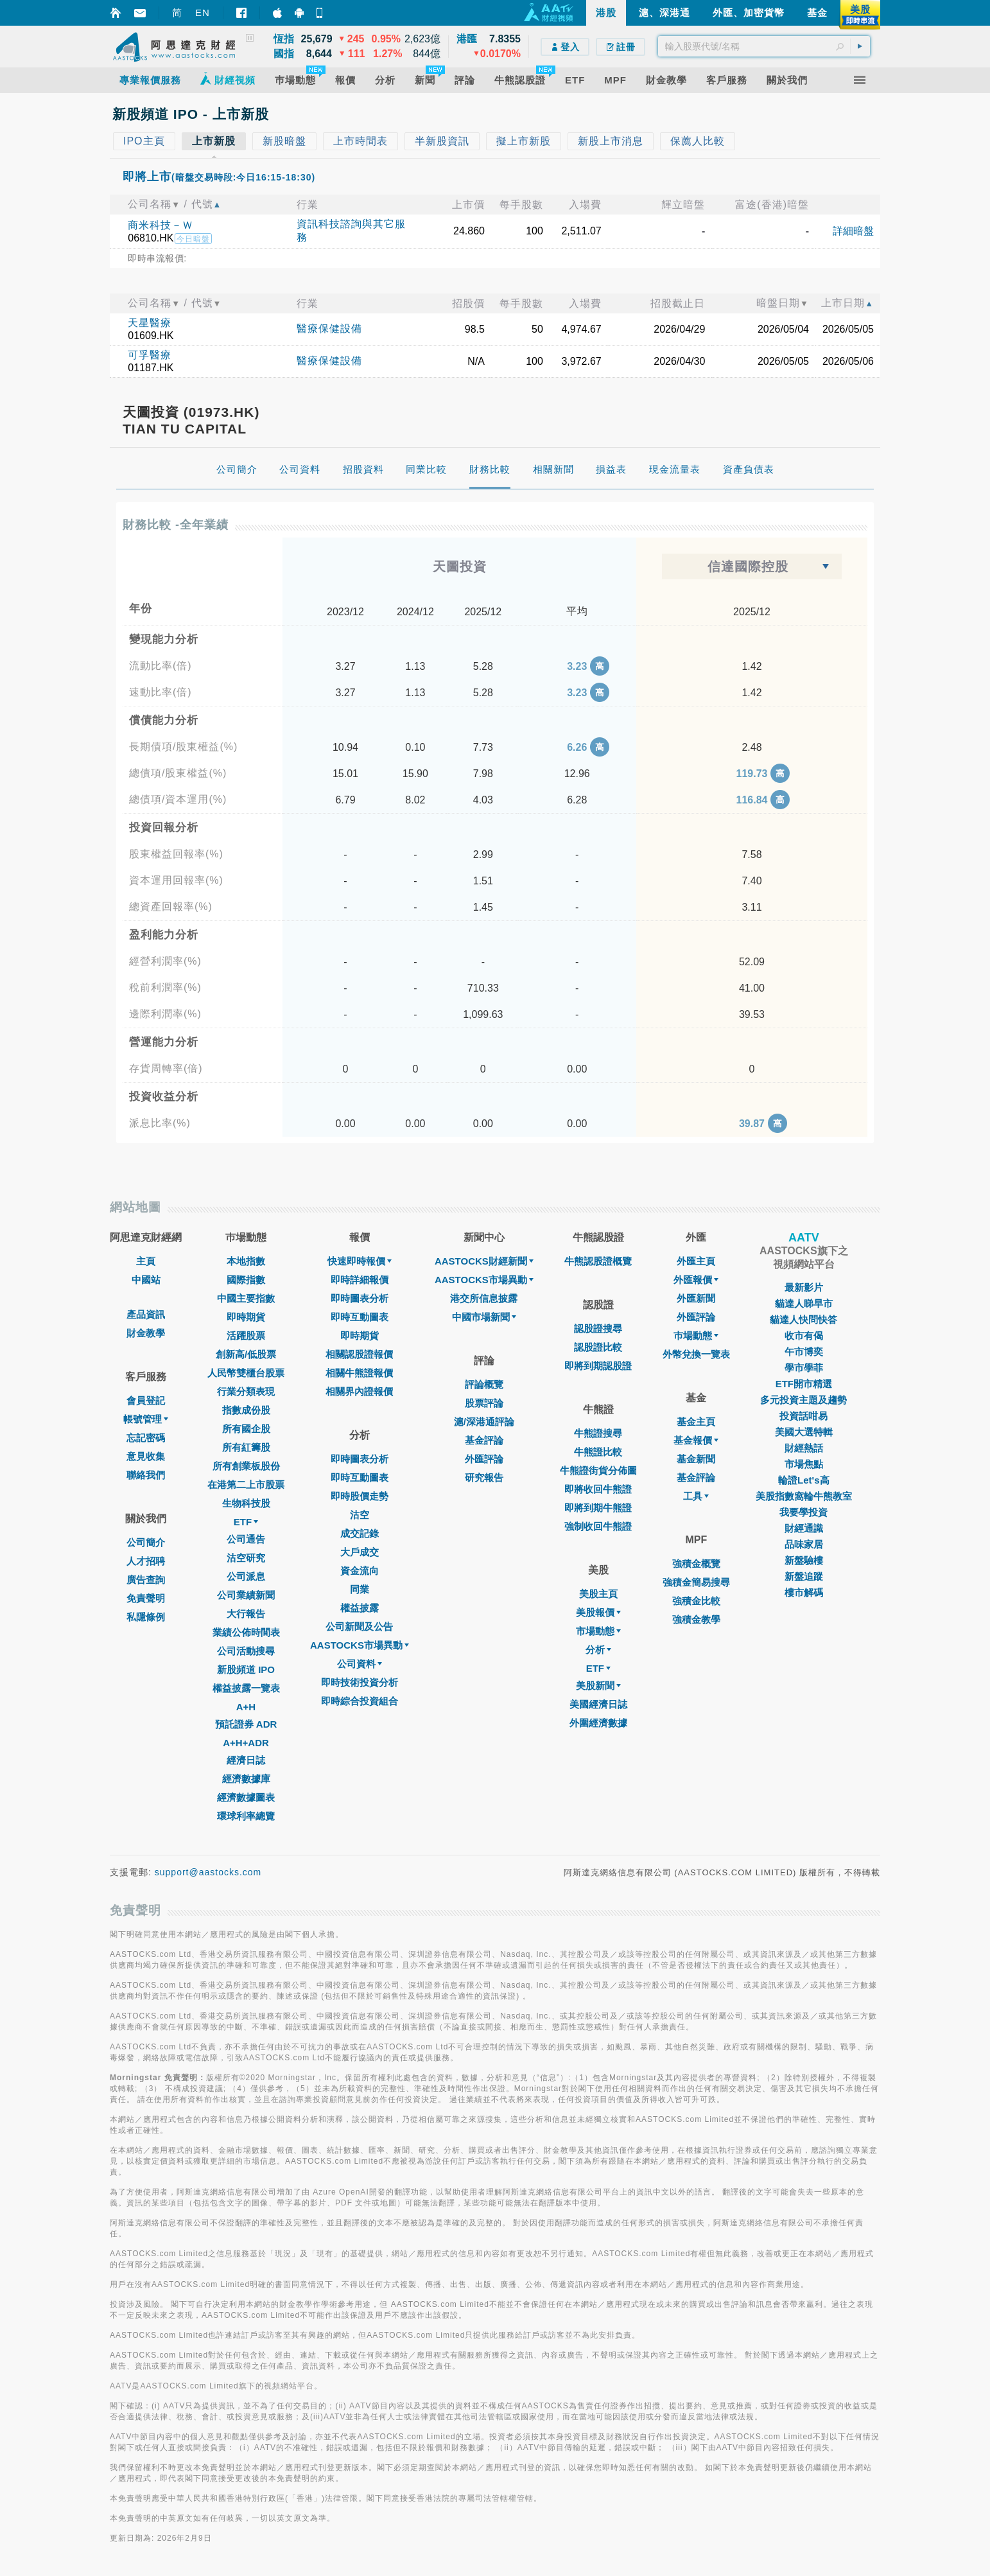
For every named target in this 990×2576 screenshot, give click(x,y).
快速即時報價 (359, 1261)
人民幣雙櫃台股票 (245, 1372)
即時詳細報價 (359, 1279)
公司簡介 (145, 1542)
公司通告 (246, 1539)
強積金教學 (696, 1619)
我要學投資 (803, 1512)
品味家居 (804, 1544)
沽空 (359, 1514)
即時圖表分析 (359, 1298)
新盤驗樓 (804, 1560)
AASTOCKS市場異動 (359, 1645)
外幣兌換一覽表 (696, 1354)
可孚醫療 (149, 354)
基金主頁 (696, 1421)
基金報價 (695, 1440)
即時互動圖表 (359, 1316)
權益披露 (359, 1607)
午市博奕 (804, 1351)
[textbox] (764, 46)
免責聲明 (145, 1598)
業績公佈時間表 (246, 1632)
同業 (359, 1589)
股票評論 (484, 1403)
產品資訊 (145, 1314)
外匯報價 (695, 1279)
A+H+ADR (246, 1742)
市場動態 (598, 1630)
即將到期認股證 (598, 1365)
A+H (246, 1706)
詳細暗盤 (853, 230)
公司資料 (359, 1663)
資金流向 (359, 1570)
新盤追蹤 (804, 1576)
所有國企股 (246, 1428)
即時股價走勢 (359, 1496)
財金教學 (145, 1332)
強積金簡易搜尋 (696, 1582)
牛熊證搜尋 (598, 1433)
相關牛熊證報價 (359, 1372)
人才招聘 (145, 1560)
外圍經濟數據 (598, 1722)
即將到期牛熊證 (598, 1507)
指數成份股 (246, 1410)
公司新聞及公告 (359, 1626)
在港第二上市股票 (245, 1484)
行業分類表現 (246, 1391)
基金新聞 (696, 1458)
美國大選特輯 (804, 1431)
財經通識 (804, 1528)
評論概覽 (484, 1384)
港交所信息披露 (483, 1298)
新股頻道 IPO (246, 1669)
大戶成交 (359, 1551)
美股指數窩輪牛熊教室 (804, 1496)
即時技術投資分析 (359, 1682)
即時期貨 (246, 1316)
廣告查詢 (145, 1579)
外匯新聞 (696, 1298)
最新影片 (804, 1287)
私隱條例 (145, 1616)
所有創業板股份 (246, 1465)
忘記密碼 (145, 1437)
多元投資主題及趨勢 (803, 1399)
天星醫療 (149, 322)
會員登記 (145, 1400)
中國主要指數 (246, 1298)
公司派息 (246, 1576)
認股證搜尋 (598, 1328)
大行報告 (246, 1613)
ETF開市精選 (804, 1383)
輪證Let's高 (803, 1480)
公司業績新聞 (246, 1595)
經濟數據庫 (246, 1778)
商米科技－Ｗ (160, 225)
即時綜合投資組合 (359, 1700)
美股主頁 (598, 1593)
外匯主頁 (696, 1261)
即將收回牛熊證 (598, 1489)
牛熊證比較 (598, 1451)
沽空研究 (246, 1557)
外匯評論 (484, 1458)
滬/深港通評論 (484, 1421)
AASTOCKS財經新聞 (484, 1261)
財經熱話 (804, 1447)
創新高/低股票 (246, 1354)
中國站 (146, 1279)
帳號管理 (145, 1419)
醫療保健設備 (329, 328)
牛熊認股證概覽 (598, 1261)
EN (202, 12)
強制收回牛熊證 (598, 1526)
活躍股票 (246, 1335)
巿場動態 (695, 1335)
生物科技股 (246, 1503)
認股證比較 (598, 1347)
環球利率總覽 (246, 1815)
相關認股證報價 (359, 1354)
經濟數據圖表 (246, 1797)
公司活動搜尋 (246, 1650)
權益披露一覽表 (246, 1688)
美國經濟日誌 (598, 1704)
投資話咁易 (803, 1415)
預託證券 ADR (246, 1724)
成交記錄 (359, 1533)
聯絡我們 (145, 1474)
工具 (696, 1496)
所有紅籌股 (246, 1447)
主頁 (145, 1261)
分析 (598, 1649)
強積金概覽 (696, 1563)
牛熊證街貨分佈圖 (598, 1470)
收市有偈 (804, 1335)
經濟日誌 (246, 1760)
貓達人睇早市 (804, 1303)
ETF (246, 1521)
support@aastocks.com (208, 1872)
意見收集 (145, 1456)
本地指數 (246, 1261)
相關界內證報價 (359, 1391)
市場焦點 (804, 1464)
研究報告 (484, 1477)
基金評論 (484, 1440)
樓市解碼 (804, 1592)
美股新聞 (598, 1685)
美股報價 (598, 1612)
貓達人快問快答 (803, 1319)
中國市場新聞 (484, 1316)
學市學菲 (804, 1367)
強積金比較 (696, 1600)
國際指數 (246, 1279)
